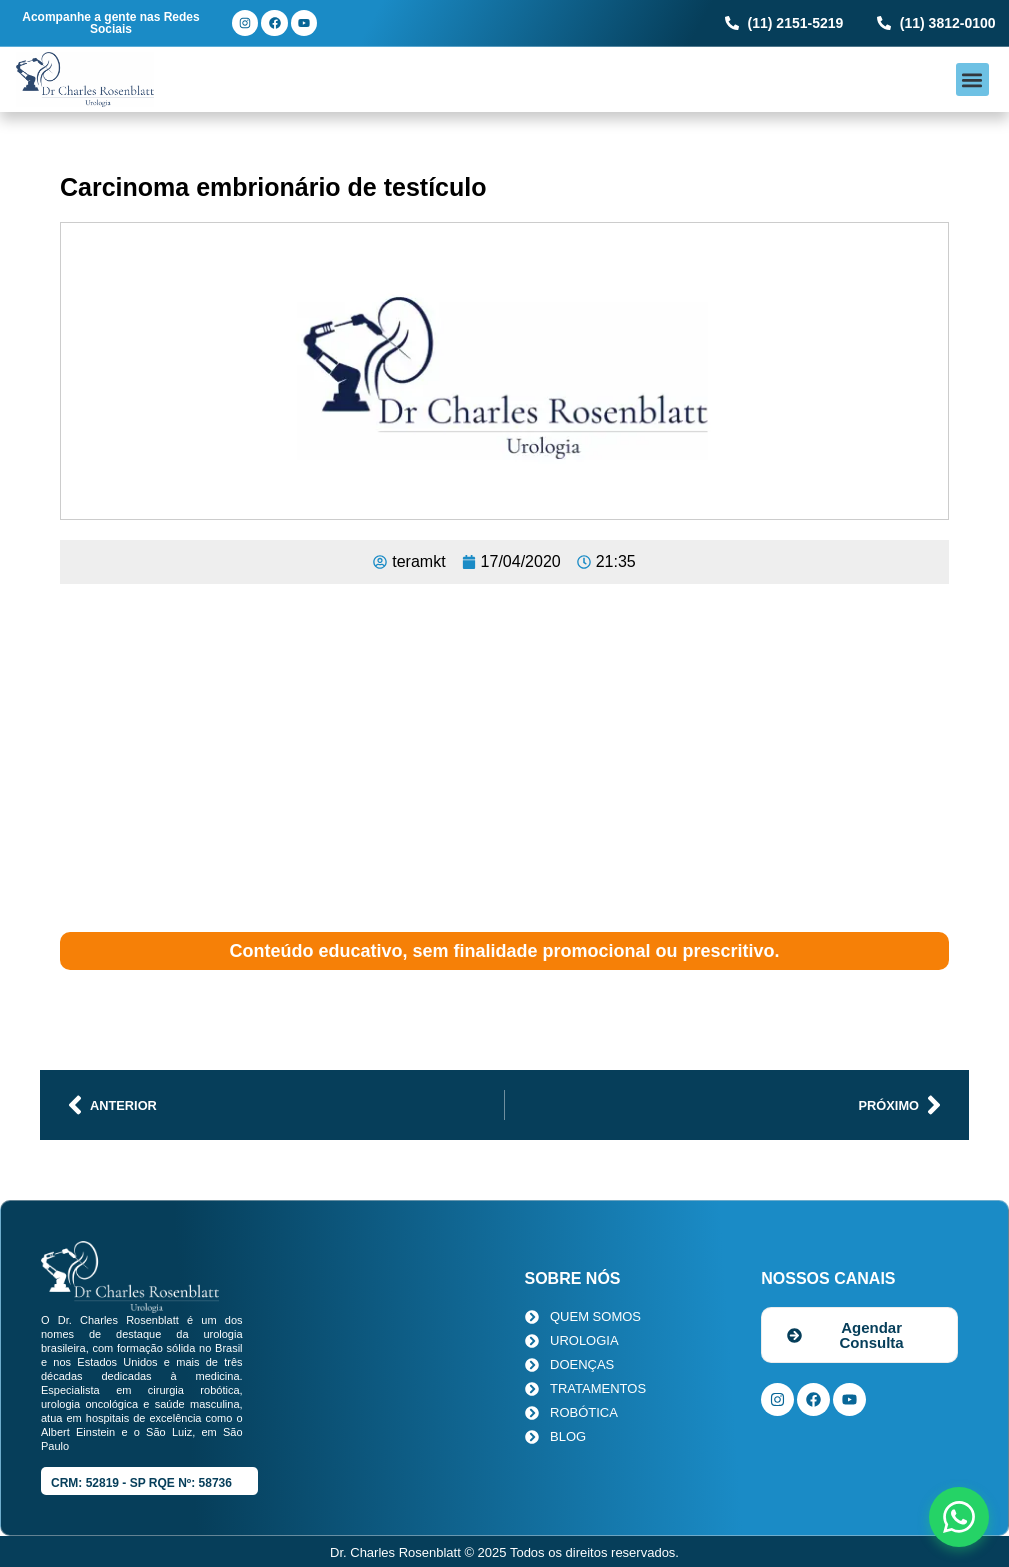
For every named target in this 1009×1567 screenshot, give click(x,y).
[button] (972, 79)
